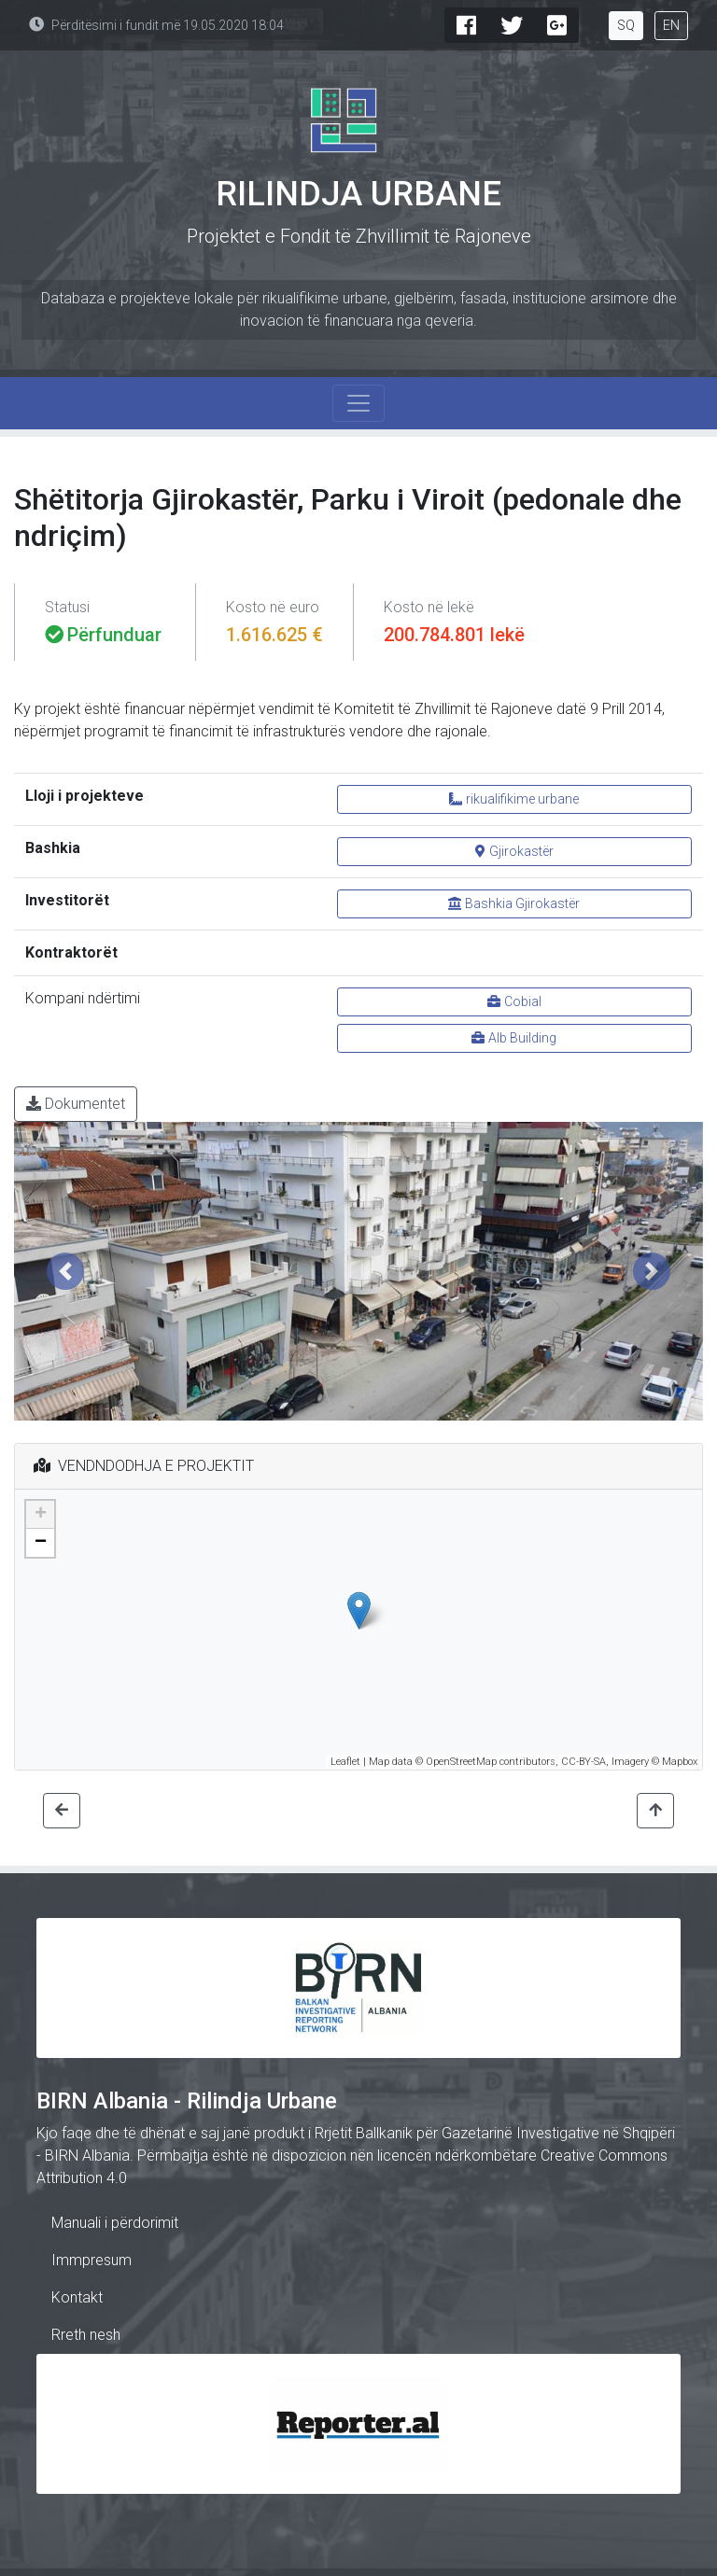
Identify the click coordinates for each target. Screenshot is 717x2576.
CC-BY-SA (583, 1762)
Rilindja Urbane (358, 194)
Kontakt (77, 2297)
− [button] (41, 1543)
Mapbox (679, 1762)
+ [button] (41, 1515)
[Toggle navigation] (358, 403)
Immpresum (91, 2260)
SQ (626, 25)
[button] (66, 1271)
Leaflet (345, 1762)
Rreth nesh (85, 2335)
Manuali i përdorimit (114, 2223)
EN (671, 25)
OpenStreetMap (461, 1762)
